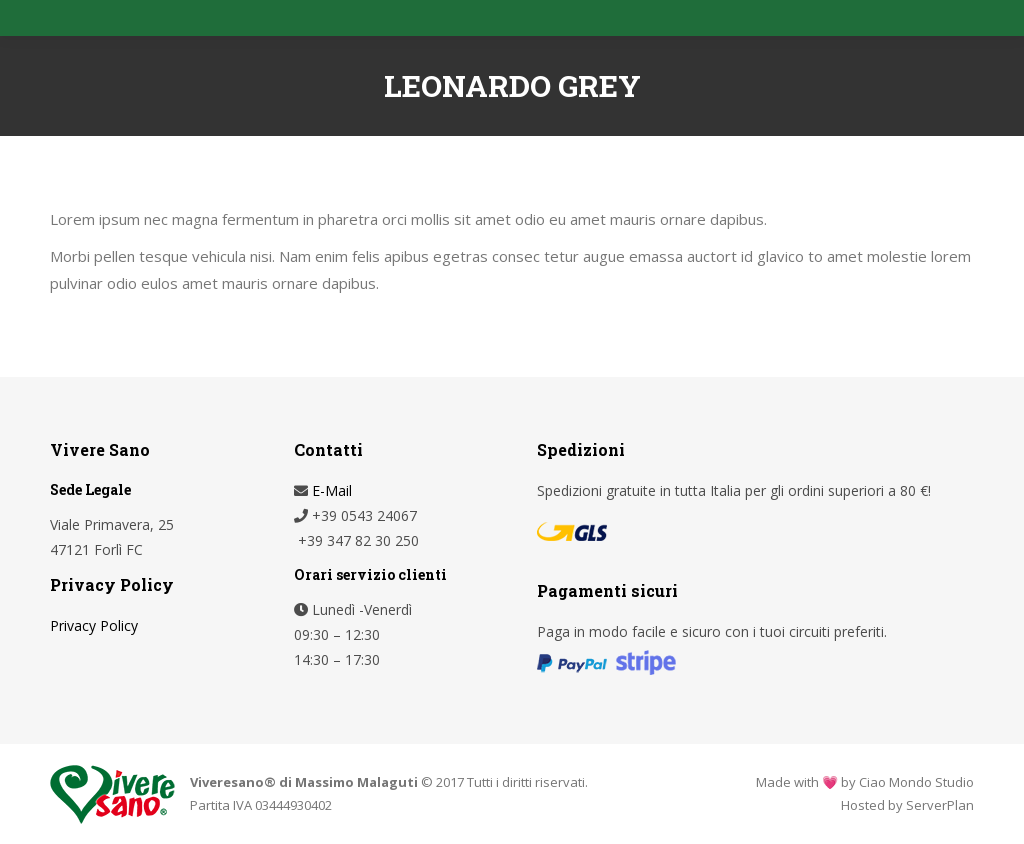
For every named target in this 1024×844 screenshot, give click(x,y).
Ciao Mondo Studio (916, 782)
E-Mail (330, 490)
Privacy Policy (94, 625)
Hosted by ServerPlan (907, 805)
